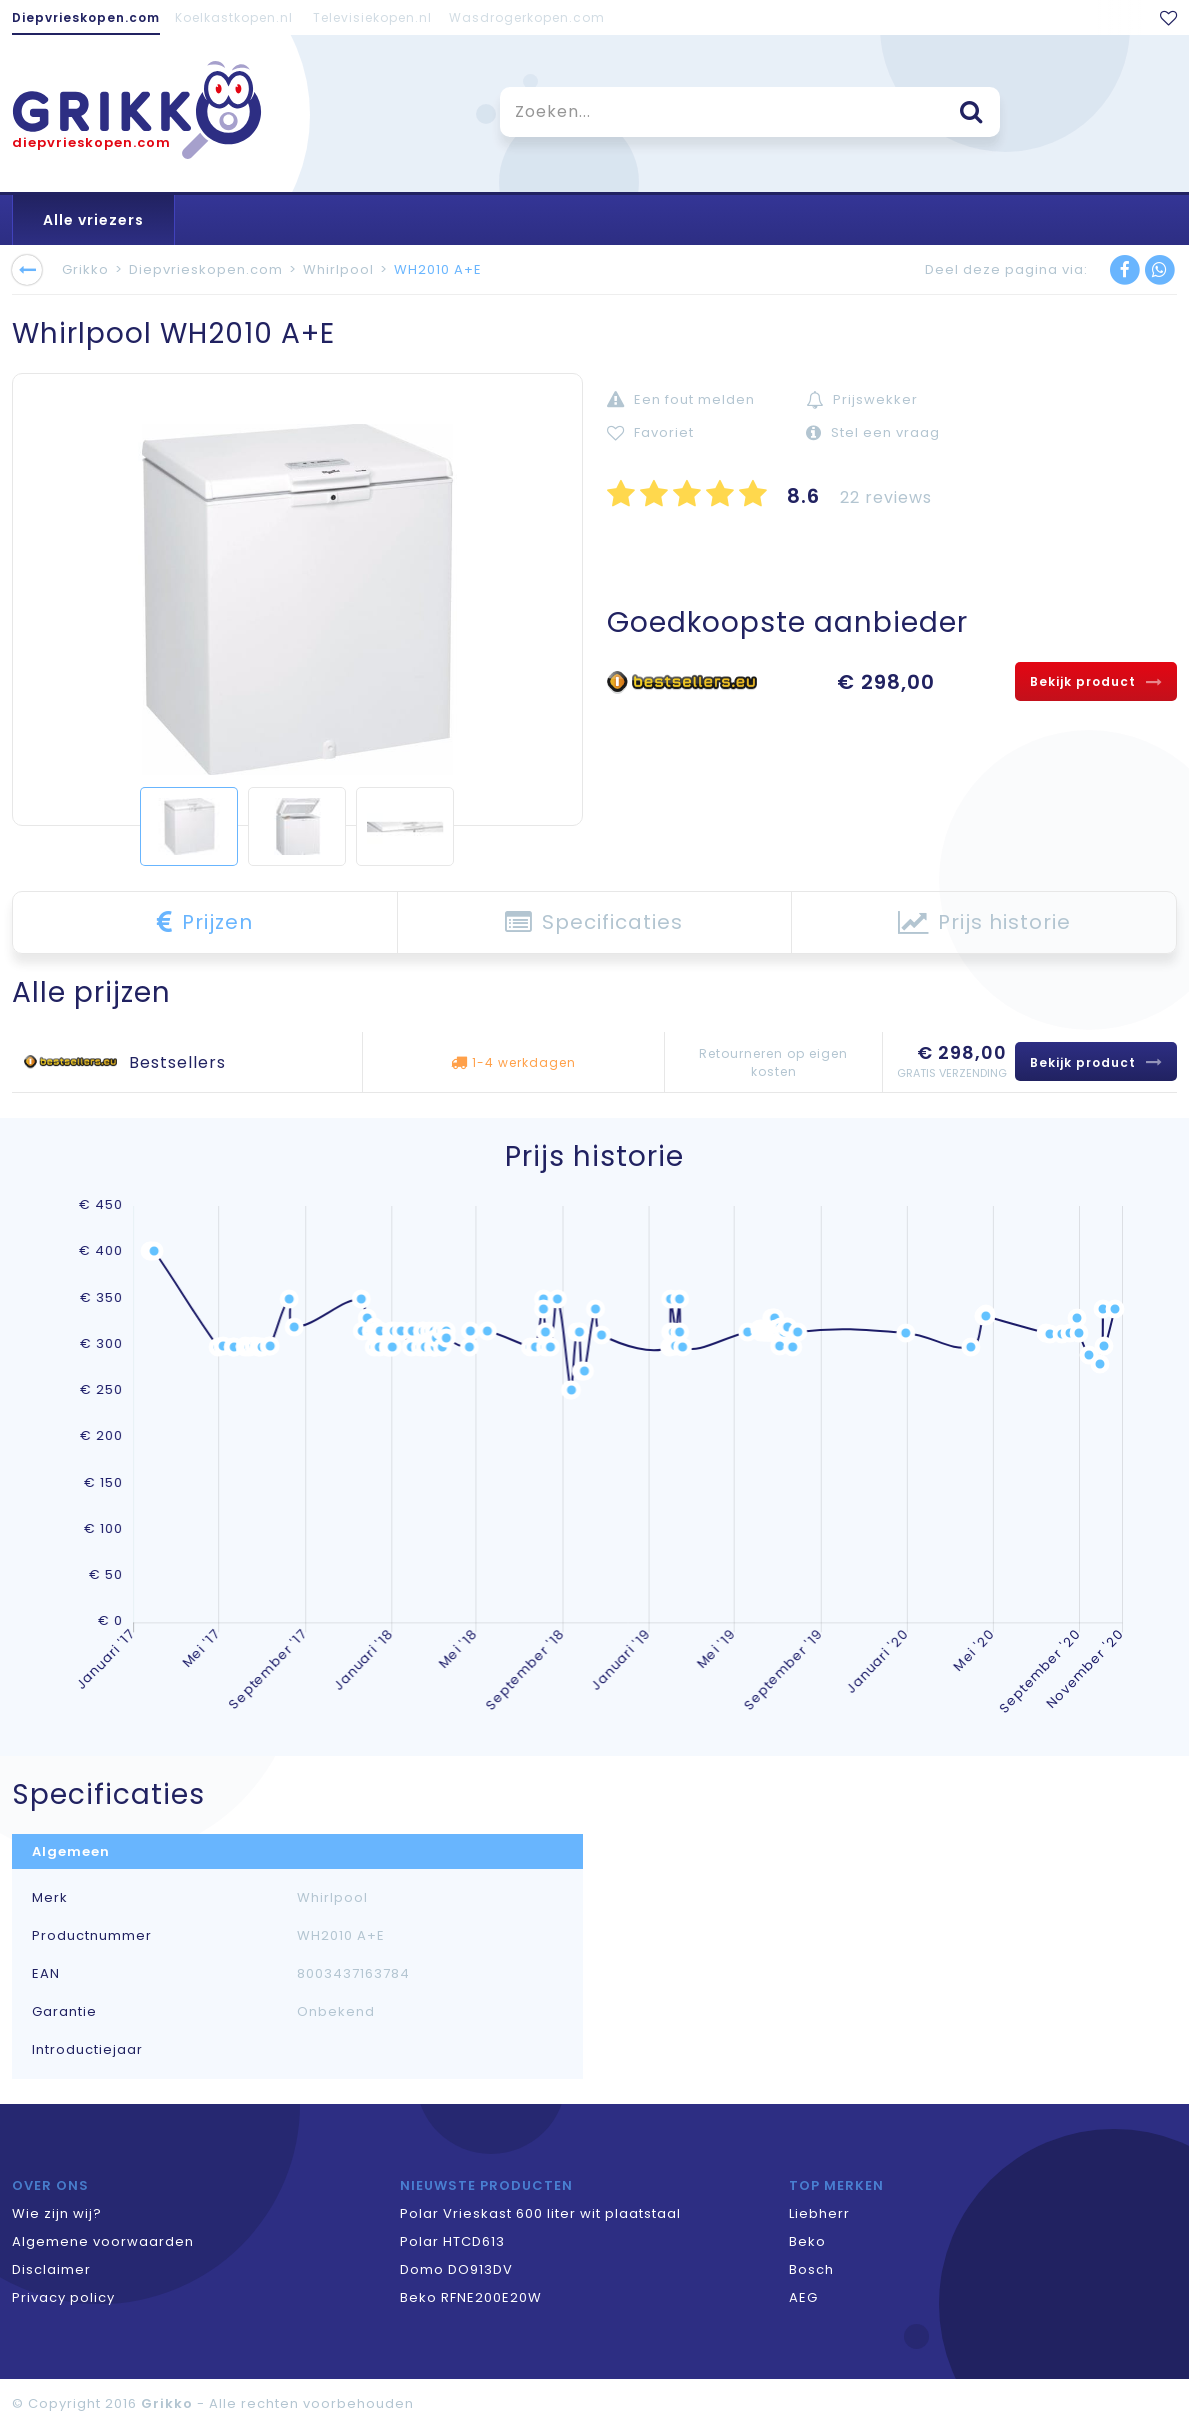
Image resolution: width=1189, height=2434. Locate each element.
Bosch (811, 2269)
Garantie (64, 2012)
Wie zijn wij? (57, 2213)
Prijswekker (862, 399)
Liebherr (819, 2213)
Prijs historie (984, 922)
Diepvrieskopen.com (86, 17)
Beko (807, 2241)
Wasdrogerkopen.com (527, 17)
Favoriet (650, 432)
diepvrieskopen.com (91, 142)
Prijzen (205, 922)
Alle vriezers (93, 220)
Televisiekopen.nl (372, 17)
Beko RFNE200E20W (471, 2297)
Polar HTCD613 (452, 2241)
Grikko (85, 269)
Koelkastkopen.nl (234, 17)
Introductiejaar (87, 2050)
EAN (46, 1974)
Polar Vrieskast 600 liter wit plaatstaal (540, 2213)
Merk (50, 1898)
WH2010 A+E (438, 269)
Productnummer (92, 1936)
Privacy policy (63, 2297)
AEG (803, 2297)
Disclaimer (51, 2269)
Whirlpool (338, 269)
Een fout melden (681, 399)
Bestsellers (177, 1062)
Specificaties (594, 922)
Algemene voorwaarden (103, 2241)
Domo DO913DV (456, 2269)
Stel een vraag (873, 432)
